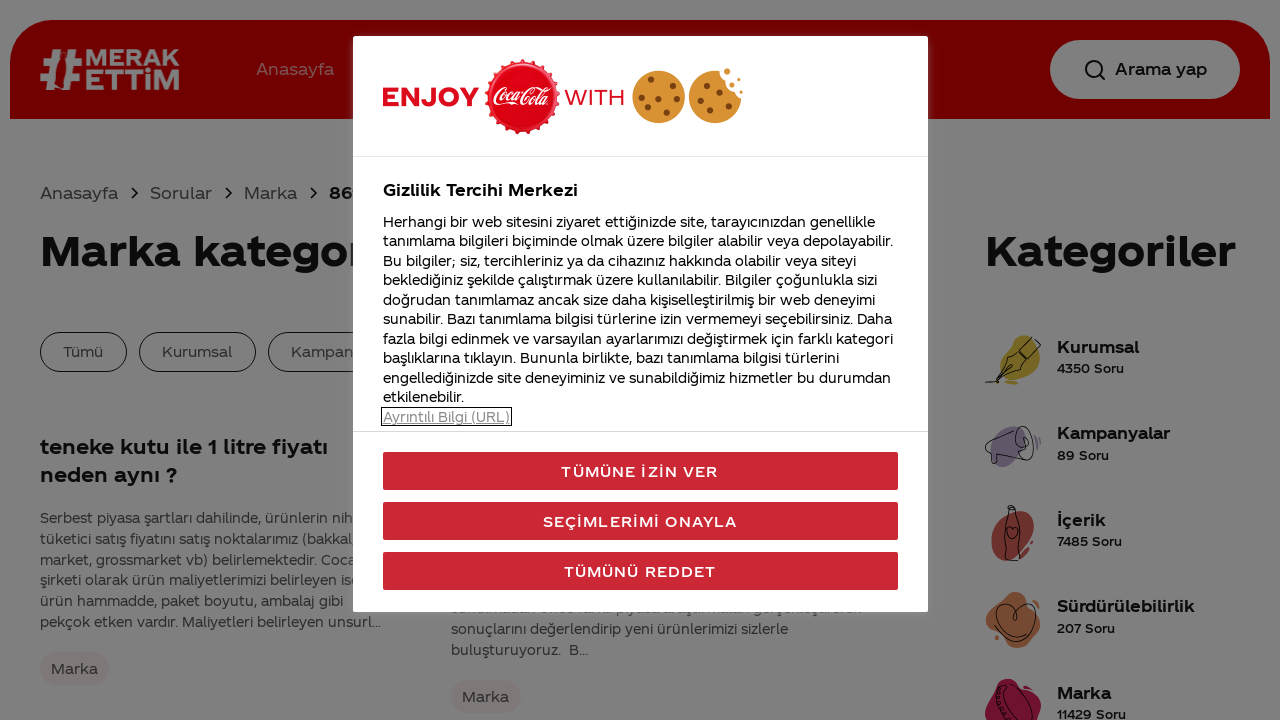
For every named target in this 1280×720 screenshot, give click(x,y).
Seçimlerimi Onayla (640, 521)
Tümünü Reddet (640, 571)
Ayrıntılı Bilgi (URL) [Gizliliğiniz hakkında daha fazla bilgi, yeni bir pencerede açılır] (446, 416)
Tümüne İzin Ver (639, 471)
